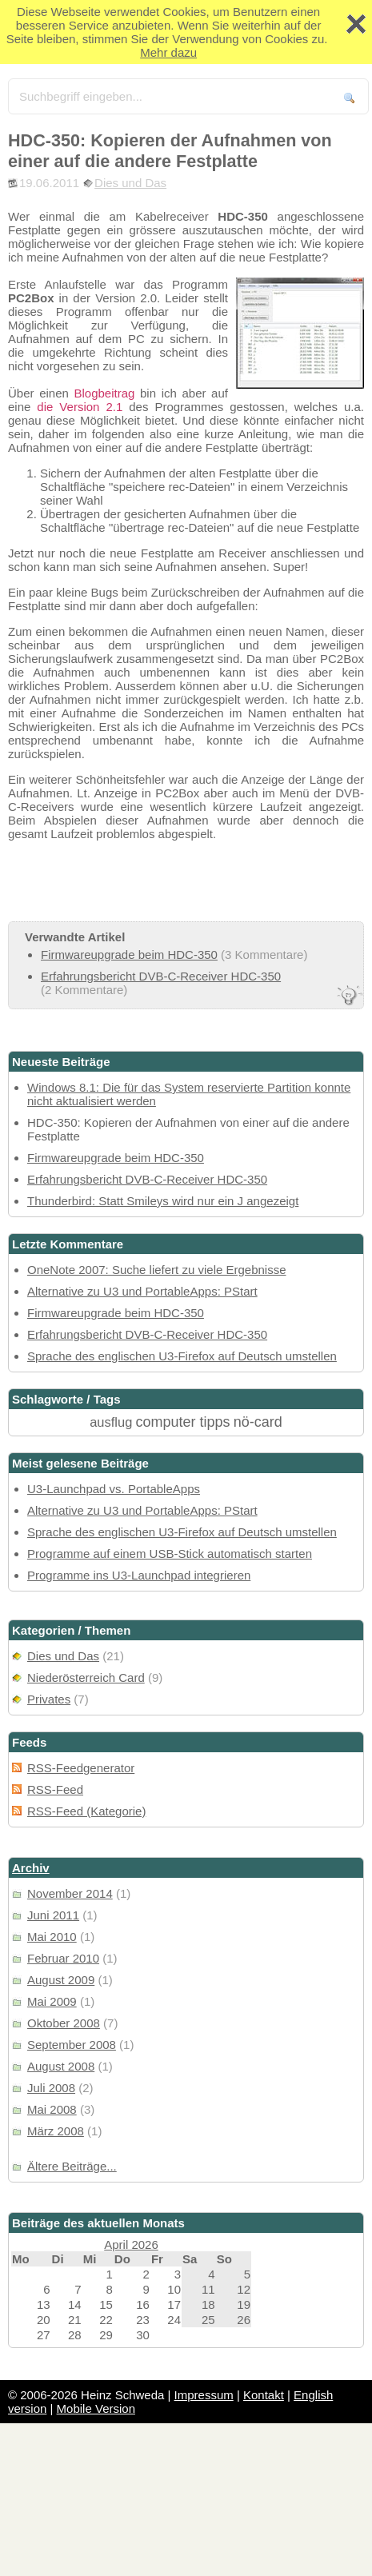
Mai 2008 (52, 2109)
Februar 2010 (63, 1958)
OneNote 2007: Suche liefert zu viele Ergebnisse (156, 1269)
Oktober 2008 (63, 2023)
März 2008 (55, 2131)
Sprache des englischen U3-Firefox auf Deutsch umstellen (182, 1356)
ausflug (111, 1422)
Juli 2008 (51, 2088)
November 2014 (70, 1893)
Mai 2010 (52, 1936)
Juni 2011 (53, 1915)
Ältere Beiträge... (72, 2166)
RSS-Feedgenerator (80, 1768)
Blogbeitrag (104, 393)
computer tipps (183, 1422)
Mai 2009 (52, 2001)
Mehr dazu (168, 52)
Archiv (31, 1868)
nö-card (258, 1422)
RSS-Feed (55, 1789)
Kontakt (263, 2395)
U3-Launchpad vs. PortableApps (113, 1489)
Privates (48, 1699)
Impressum (204, 2395)
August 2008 (60, 2066)
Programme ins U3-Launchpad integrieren (138, 1575)
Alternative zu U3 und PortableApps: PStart (142, 1291)
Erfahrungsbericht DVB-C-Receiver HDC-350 (161, 976)
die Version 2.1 (79, 406)
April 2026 (131, 2244)
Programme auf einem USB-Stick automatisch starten (169, 1553)
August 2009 (60, 1980)
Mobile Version (96, 2408)
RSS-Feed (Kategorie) (86, 1811)
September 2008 (71, 2044)
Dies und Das (130, 183)
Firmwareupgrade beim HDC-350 (129, 954)
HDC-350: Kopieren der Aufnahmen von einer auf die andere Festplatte (170, 150)
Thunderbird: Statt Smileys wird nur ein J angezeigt (162, 1201)
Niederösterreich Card (86, 1677)
